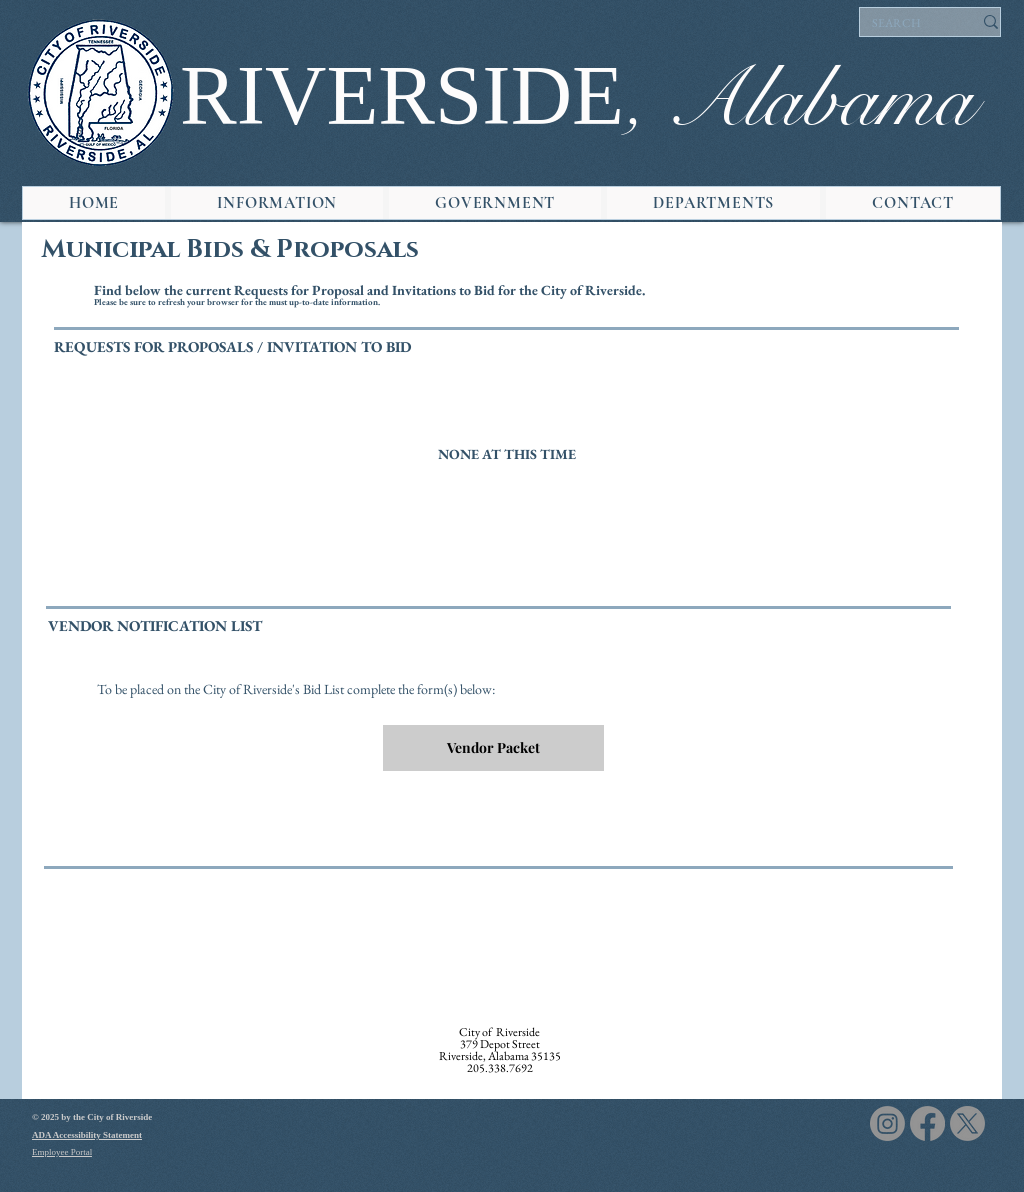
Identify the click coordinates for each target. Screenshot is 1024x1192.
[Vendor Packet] (493, 748)
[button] (277, 203)
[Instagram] (887, 1123)
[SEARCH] (907, 24)
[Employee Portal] (103, 1152)
